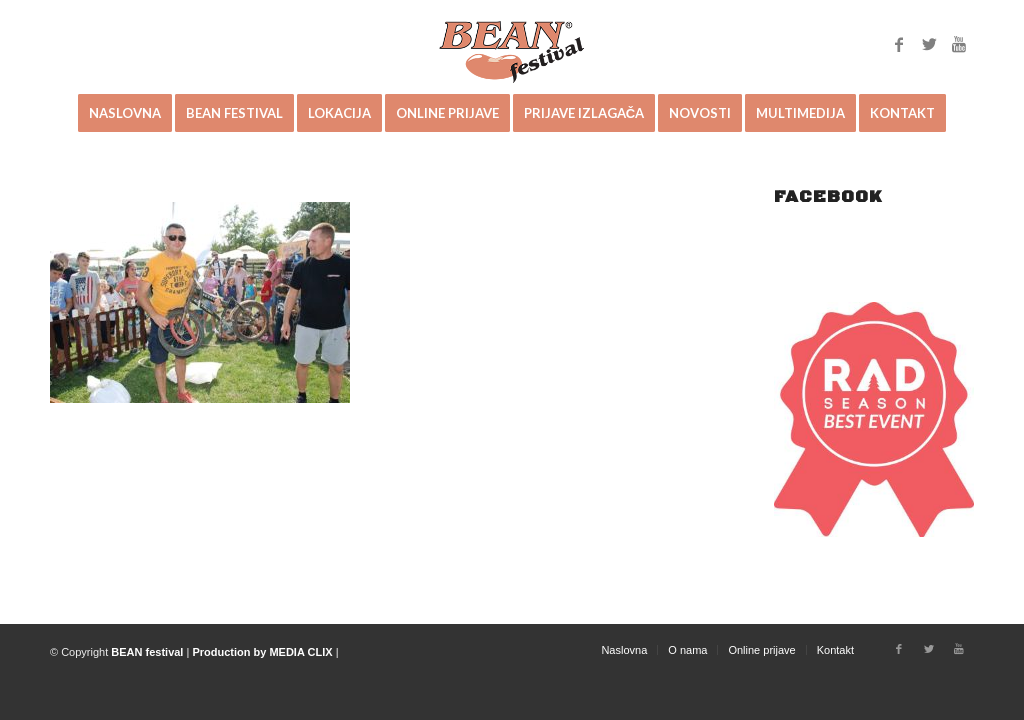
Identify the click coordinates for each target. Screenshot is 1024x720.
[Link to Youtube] (959, 44)
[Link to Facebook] (899, 44)
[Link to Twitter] (929, 44)
